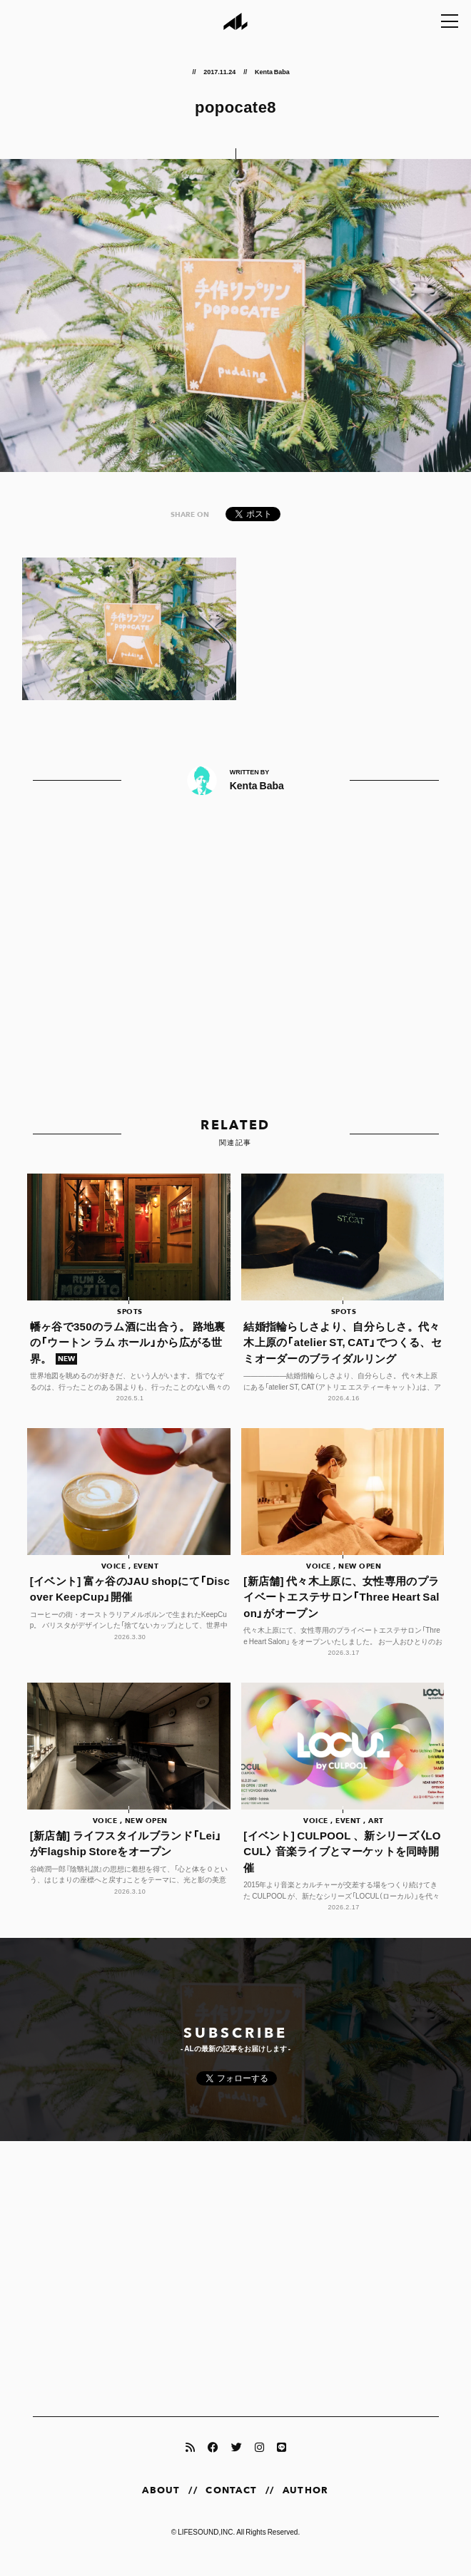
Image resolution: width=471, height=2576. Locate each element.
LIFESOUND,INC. (206, 2545)
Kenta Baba (272, 71)
